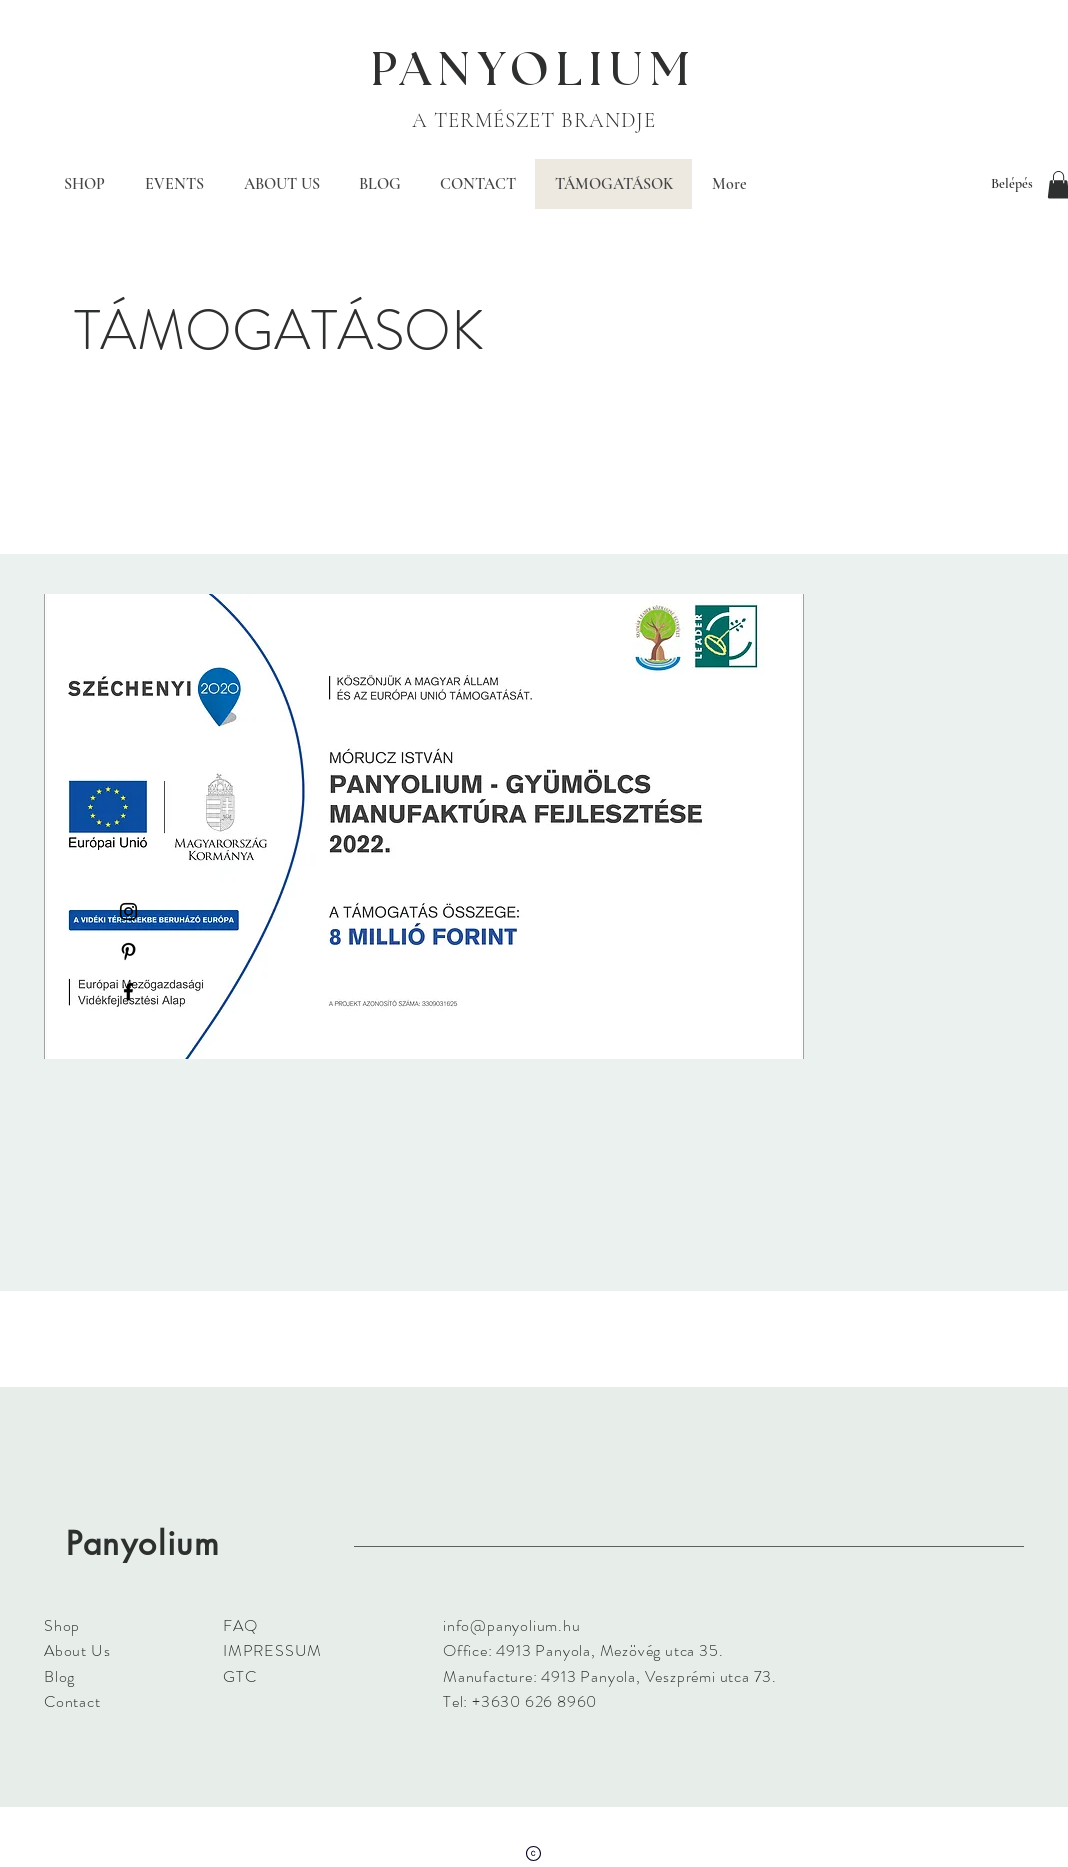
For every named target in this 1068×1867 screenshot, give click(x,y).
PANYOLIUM (534, 71)
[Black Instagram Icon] (128, 911)
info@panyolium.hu (512, 1625)
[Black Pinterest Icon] (128, 951)
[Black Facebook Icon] (128, 991)
